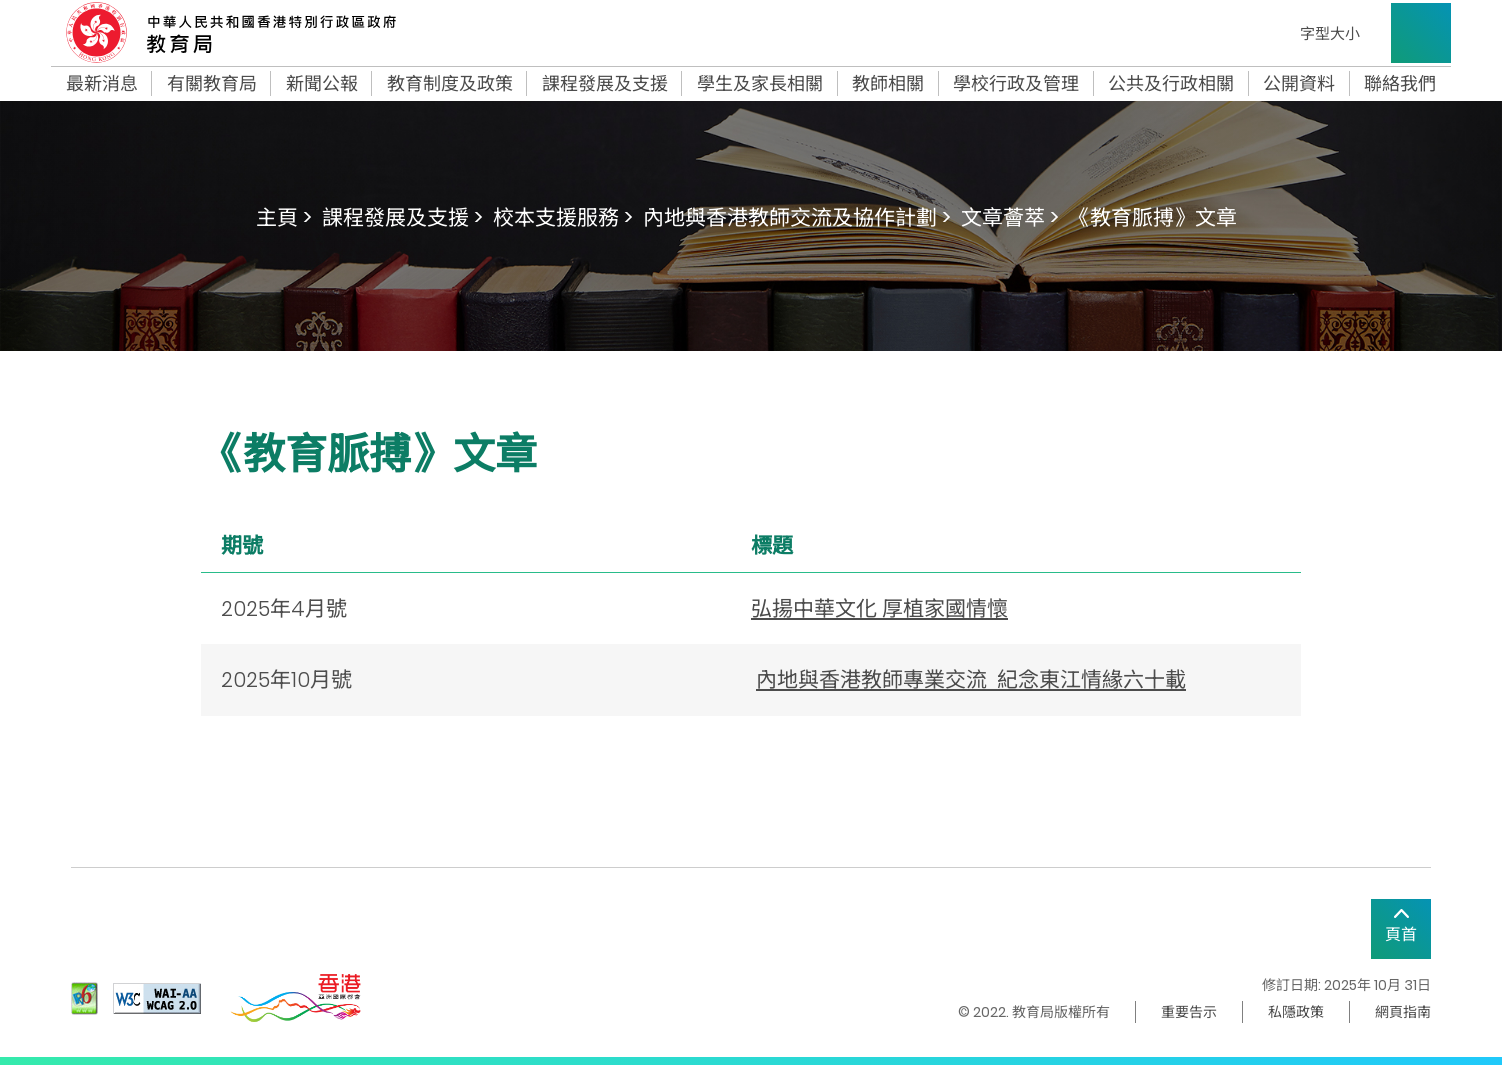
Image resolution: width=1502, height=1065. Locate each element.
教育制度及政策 (450, 84)
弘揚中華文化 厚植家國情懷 (879, 608)
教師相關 (888, 84)
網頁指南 (1403, 1012)
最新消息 (102, 84)
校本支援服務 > (563, 217)
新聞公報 (322, 84)
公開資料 (1299, 84)
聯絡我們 (1400, 84)
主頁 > (284, 217)
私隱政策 (1296, 1012)
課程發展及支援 (605, 84)
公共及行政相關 (1171, 84)
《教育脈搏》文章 (1153, 217)
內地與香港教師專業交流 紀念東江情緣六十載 (971, 679)
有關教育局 (212, 84)
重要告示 (1189, 1012)
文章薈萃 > (1010, 217)
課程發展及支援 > (402, 217)
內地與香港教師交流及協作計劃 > (797, 217)
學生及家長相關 (760, 84)
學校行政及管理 (1016, 84)
